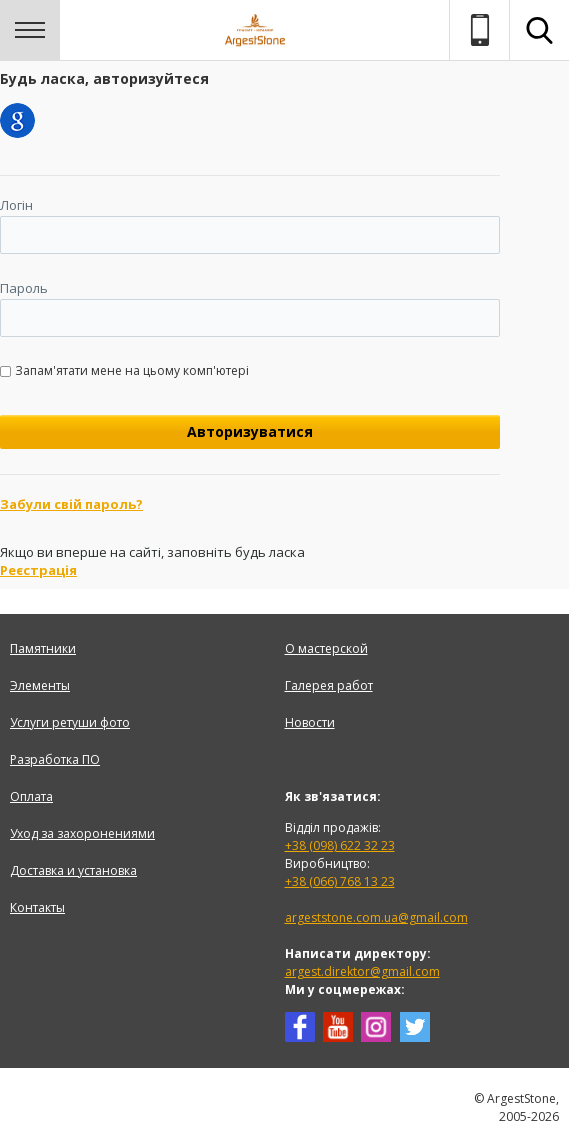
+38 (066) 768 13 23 (340, 881)
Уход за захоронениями (82, 833)
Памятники (43, 648)
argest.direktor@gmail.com (362, 971)
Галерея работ (329, 685)
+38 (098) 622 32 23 (340, 845)
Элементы (40, 685)
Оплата (31, 796)
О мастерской (326, 648)
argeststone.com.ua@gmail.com (376, 917)
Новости (310, 722)
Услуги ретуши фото (70, 722)
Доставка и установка (73, 870)
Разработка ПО (55, 759)
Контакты (37, 907)
